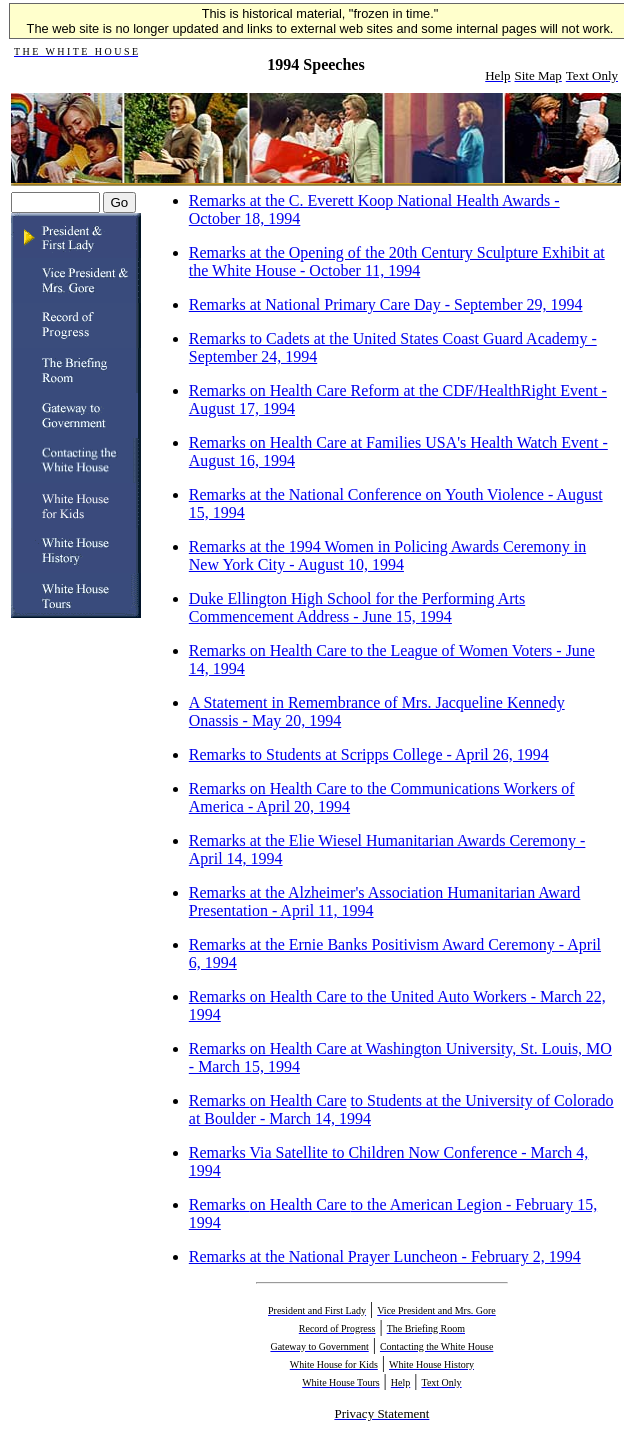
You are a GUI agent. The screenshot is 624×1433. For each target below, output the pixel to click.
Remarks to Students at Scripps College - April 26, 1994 (369, 754)
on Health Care (298, 1100)
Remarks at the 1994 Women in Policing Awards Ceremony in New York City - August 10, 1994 (387, 555)
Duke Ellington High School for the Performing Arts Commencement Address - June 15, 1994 (357, 607)
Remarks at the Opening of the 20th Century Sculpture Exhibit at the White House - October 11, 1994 (397, 261)
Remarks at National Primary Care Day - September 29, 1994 (386, 304)
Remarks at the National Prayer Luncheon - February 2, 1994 (385, 1256)
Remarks (219, 1100)
